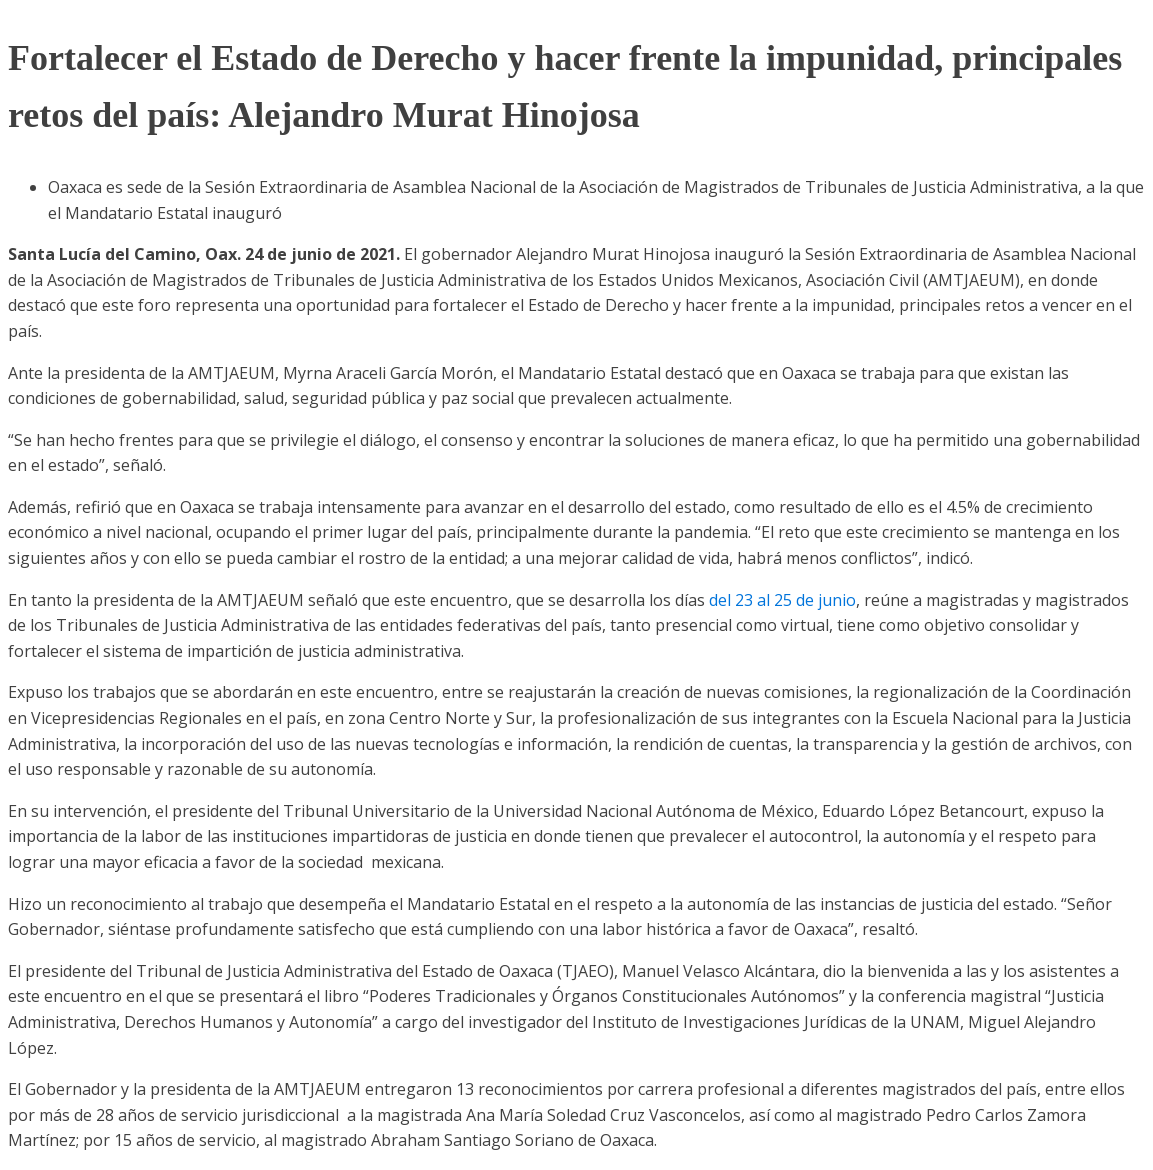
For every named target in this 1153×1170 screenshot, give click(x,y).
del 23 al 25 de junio (782, 600)
